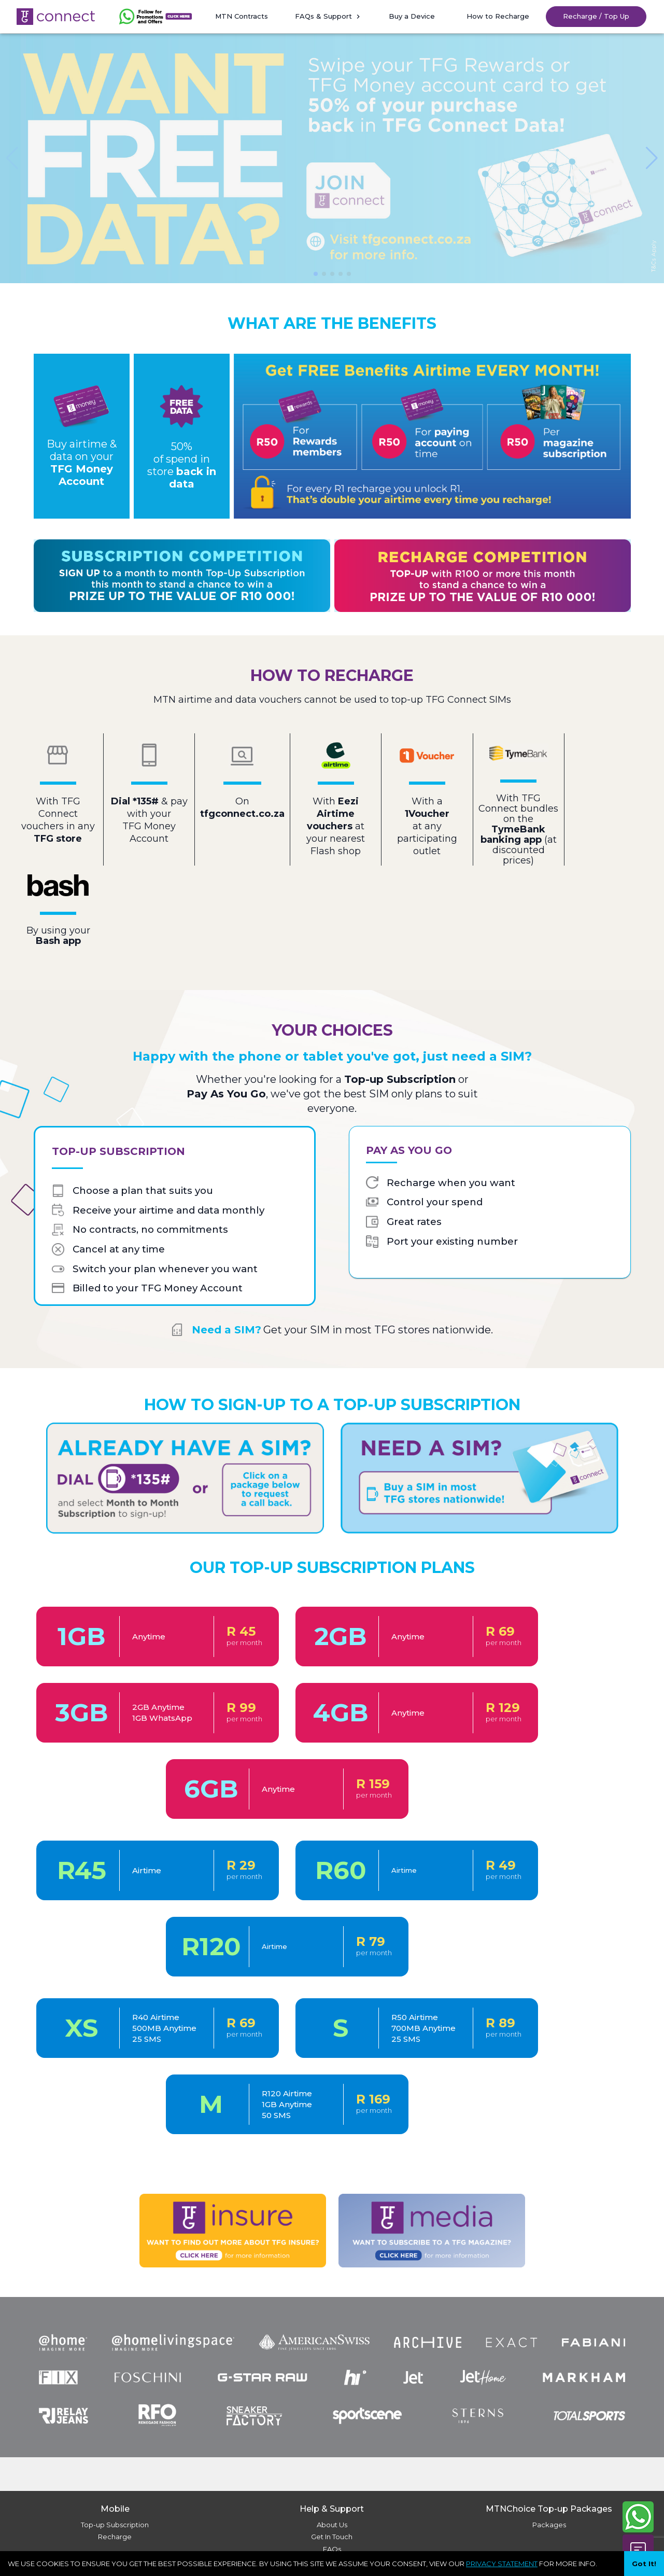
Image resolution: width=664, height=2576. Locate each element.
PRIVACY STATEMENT (502, 2563)
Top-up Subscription (115, 2525)
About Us (332, 2525)
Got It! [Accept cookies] (644, 2563)
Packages (549, 2525)
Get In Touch (331, 2536)
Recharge (115, 2536)
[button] (155, 16)
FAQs (332, 2549)
